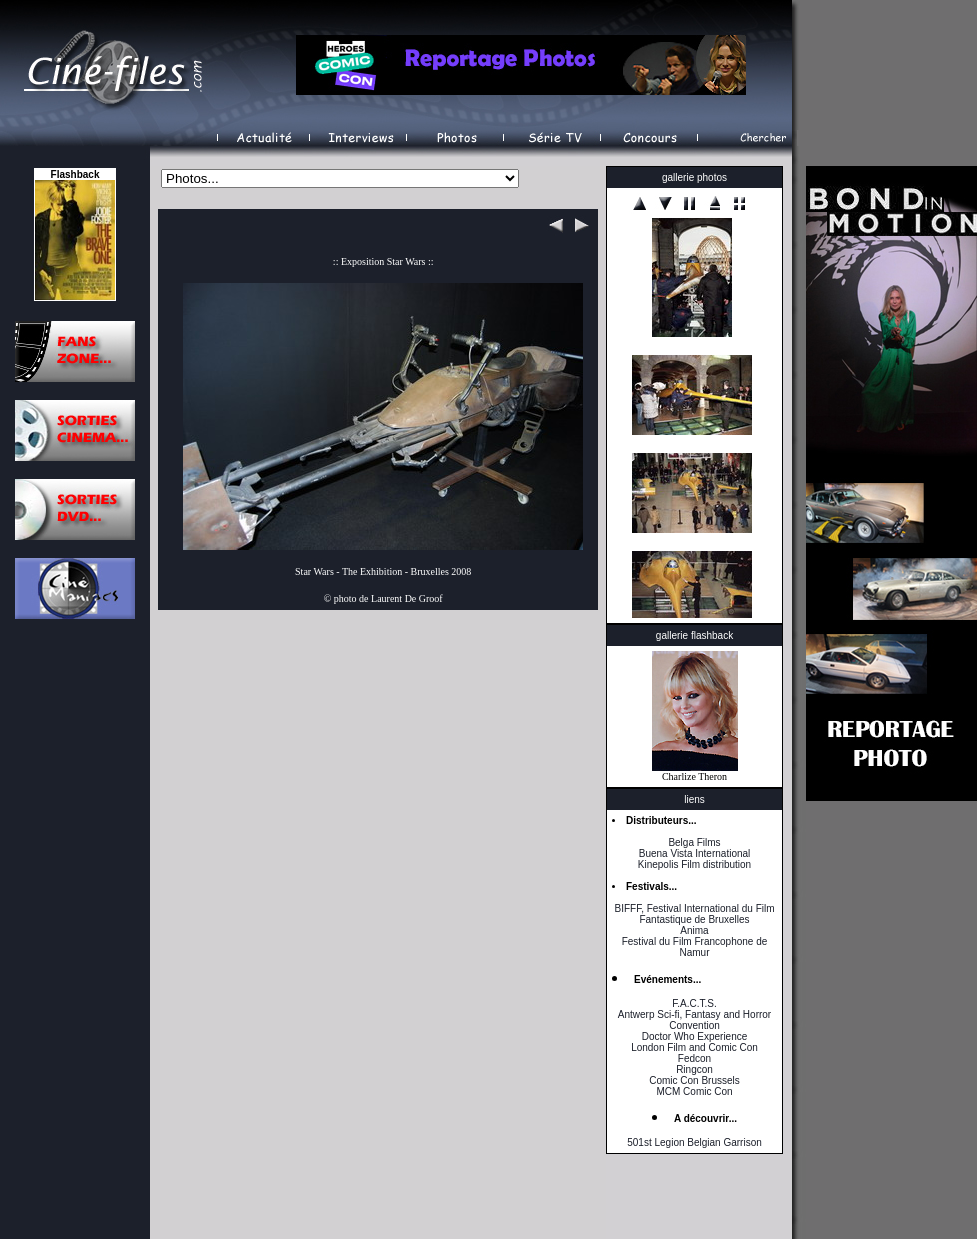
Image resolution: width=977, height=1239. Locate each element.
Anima (694, 930)
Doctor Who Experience (695, 1036)
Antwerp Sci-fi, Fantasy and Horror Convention (694, 1020)
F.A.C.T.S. (694, 1003)
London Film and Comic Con (694, 1047)
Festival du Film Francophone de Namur (695, 947)
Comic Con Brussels (694, 1080)
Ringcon (694, 1069)
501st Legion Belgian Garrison (694, 1142)
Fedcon (694, 1058)
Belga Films (694, 842)
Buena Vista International (695, 853)
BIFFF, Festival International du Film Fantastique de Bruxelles (694, 914)
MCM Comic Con (694, 1091)
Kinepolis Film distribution (694, 864)
